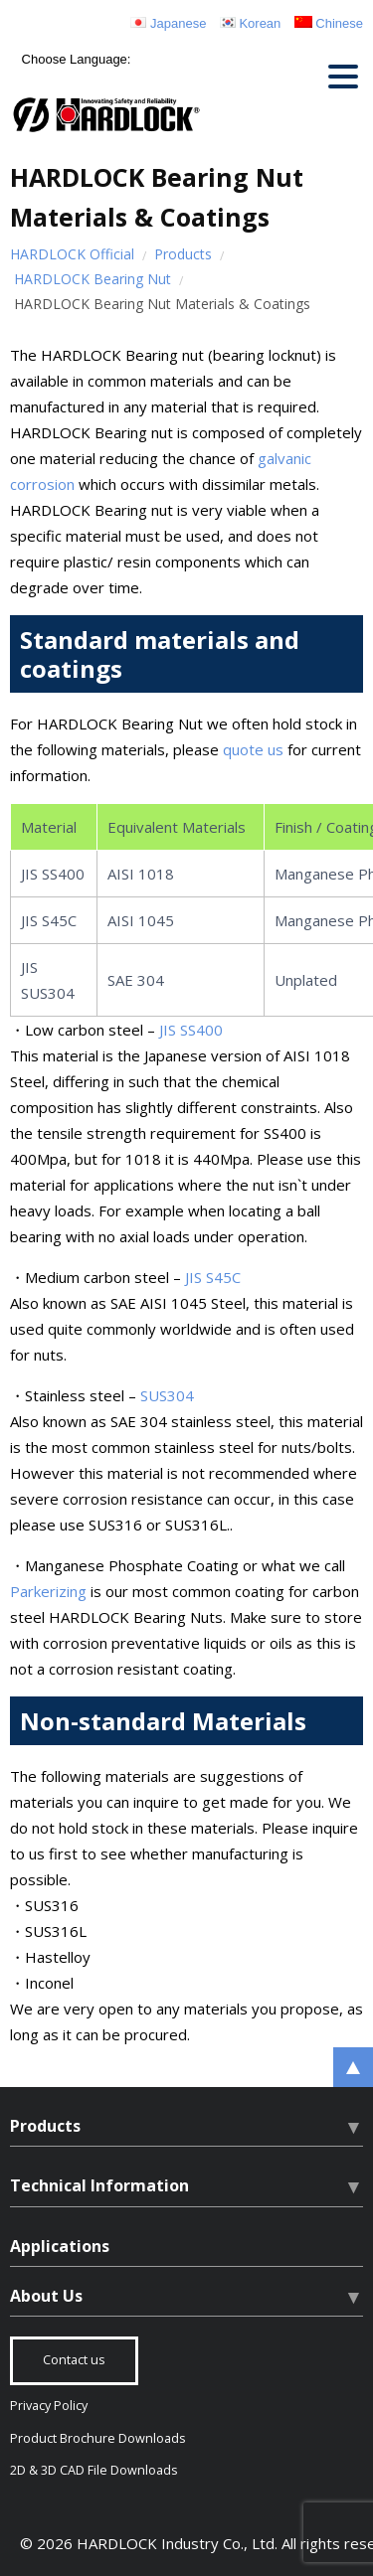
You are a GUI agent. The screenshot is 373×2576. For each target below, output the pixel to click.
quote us (253, 749)
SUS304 (167, 1395)
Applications (59, 2246)
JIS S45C (213, 1277)
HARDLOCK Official (72, 253)
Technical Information (99, 2185)
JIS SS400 (191, 1030)
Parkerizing (48, 1591)
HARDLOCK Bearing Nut (92, 278)
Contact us (74, 2359)
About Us (46, 2296)
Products (183, 253)
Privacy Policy (49, 2405)
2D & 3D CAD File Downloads (94, 2470)
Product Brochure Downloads (98, 2438)
